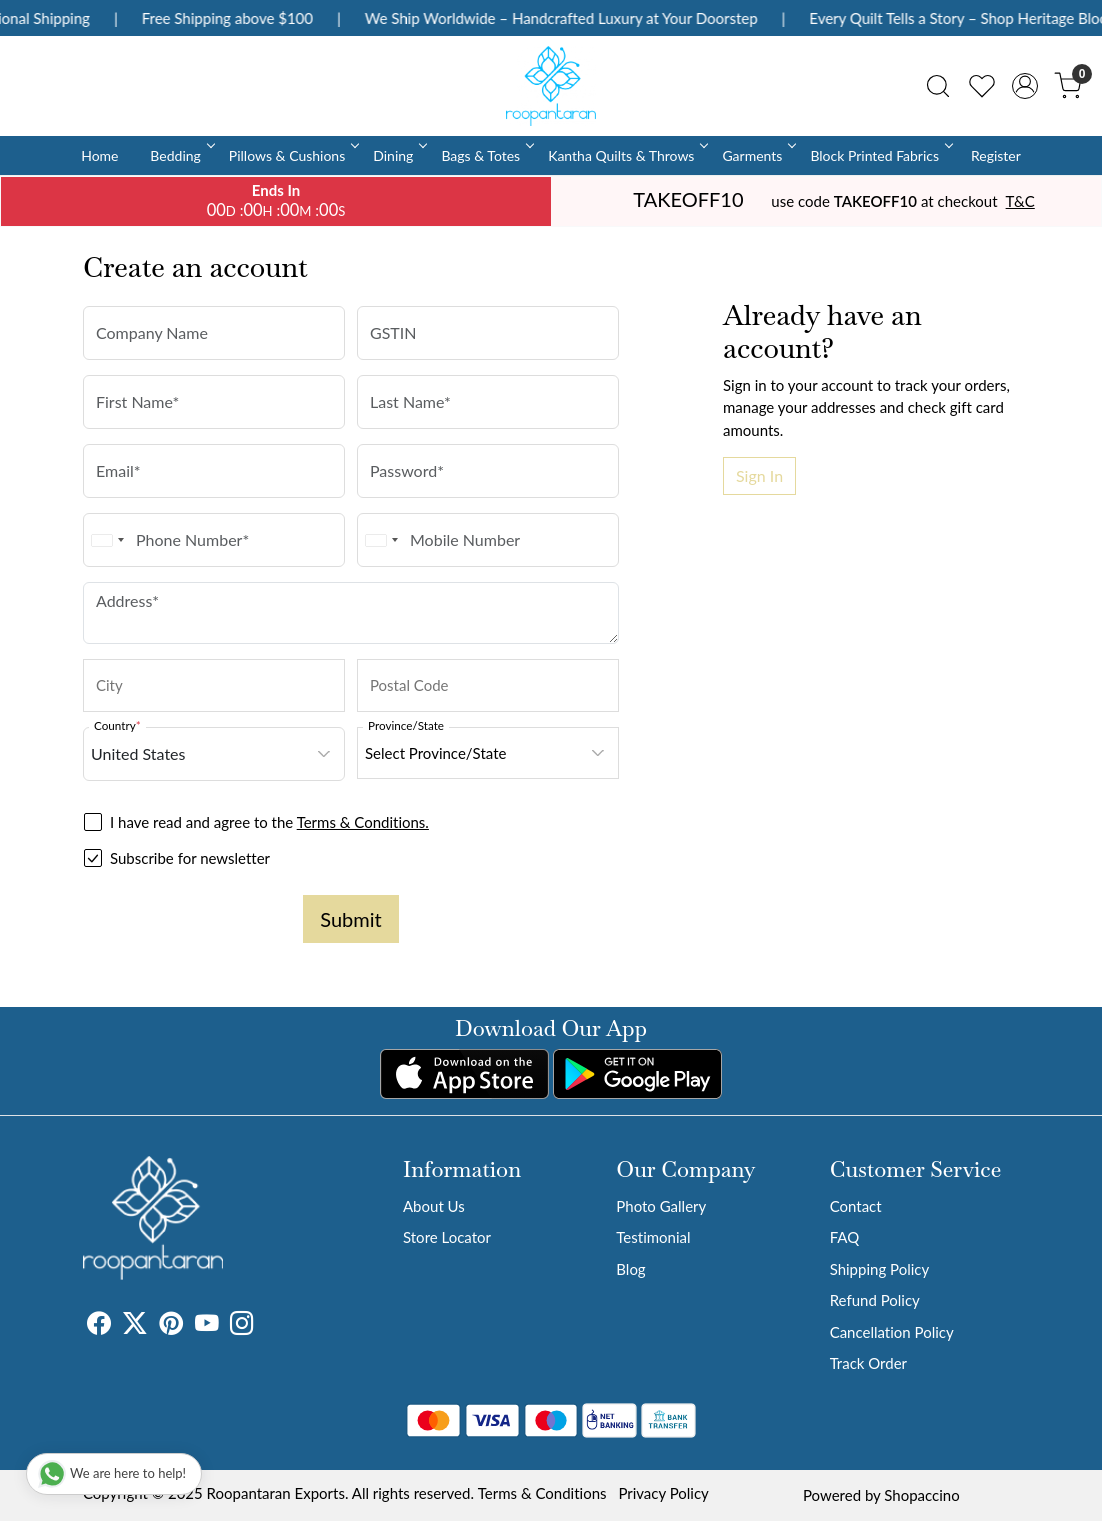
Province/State (406, 725)
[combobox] (107, 540)
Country (117, 725)
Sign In (759, 475)
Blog (630, 1269)
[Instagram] (242, 1326)
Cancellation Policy (892, 1332)
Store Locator (447, 1237)
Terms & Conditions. (363, 822)
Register (996, 155)
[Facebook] (99, 1326)
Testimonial (653, 1237)
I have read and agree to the (269, 822)
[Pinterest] (171, 1326)
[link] (938, 86)
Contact (856, 1206)
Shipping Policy (880, 1269)
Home (99, 155)
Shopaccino (921, 1495)
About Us (434, 1206)
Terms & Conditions (542, 1493)
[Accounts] (1025, 86)
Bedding (180, 155)
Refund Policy (875, 1300)
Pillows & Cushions (292, 155)
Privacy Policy (663, 1493)
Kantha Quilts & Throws (626, 155)
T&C (1020, 201)
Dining (398, 155)
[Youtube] (207, 1326)
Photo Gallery (661, 1206)
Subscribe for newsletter (190, 858)
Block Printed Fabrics (880, 155)
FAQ (845, 1237)
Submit (350, 919)
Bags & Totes (486, 155)
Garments (757, 155)
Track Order (868, 1363)
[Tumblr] (266, 1326)
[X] (135, 1326)
